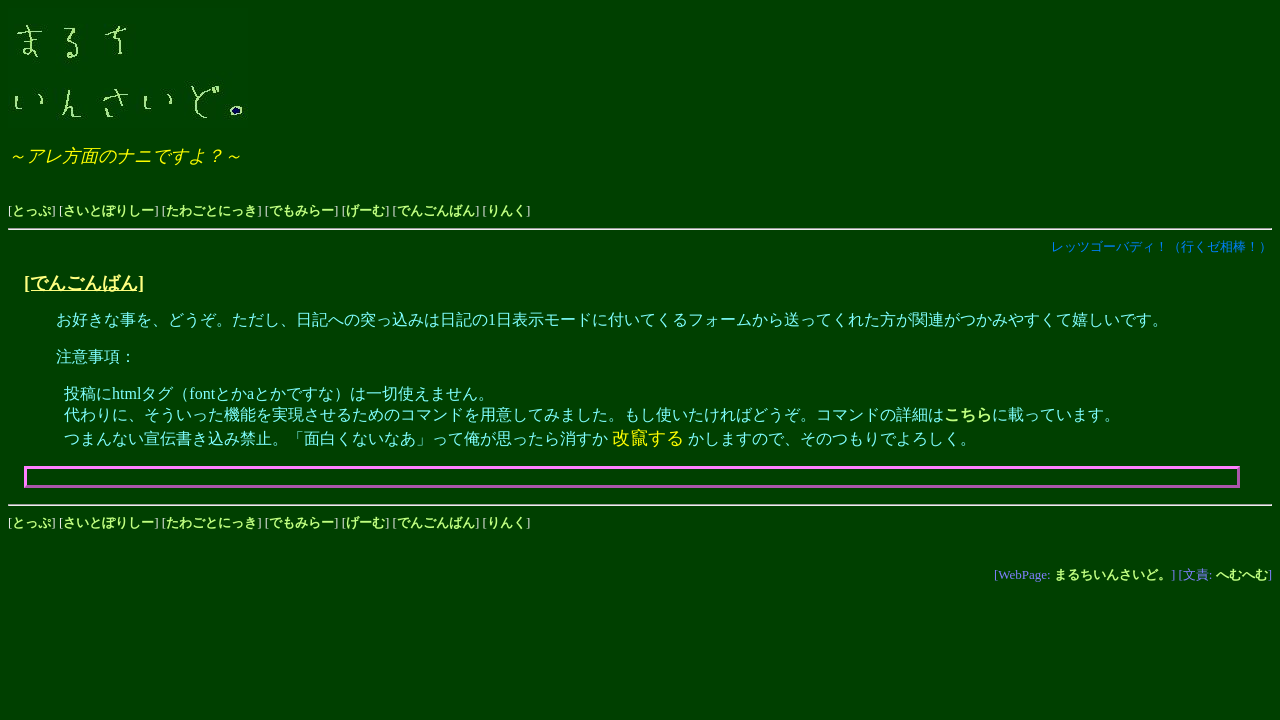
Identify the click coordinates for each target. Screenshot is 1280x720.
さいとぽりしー (108, 210)
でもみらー (301, 210)
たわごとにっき (211, 210)
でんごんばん (436, 210)
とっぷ (31, 210)
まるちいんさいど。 (1112, 574)
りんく (506, 210)
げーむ (365, 210)
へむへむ (1242, 574)
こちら (968, 414)
